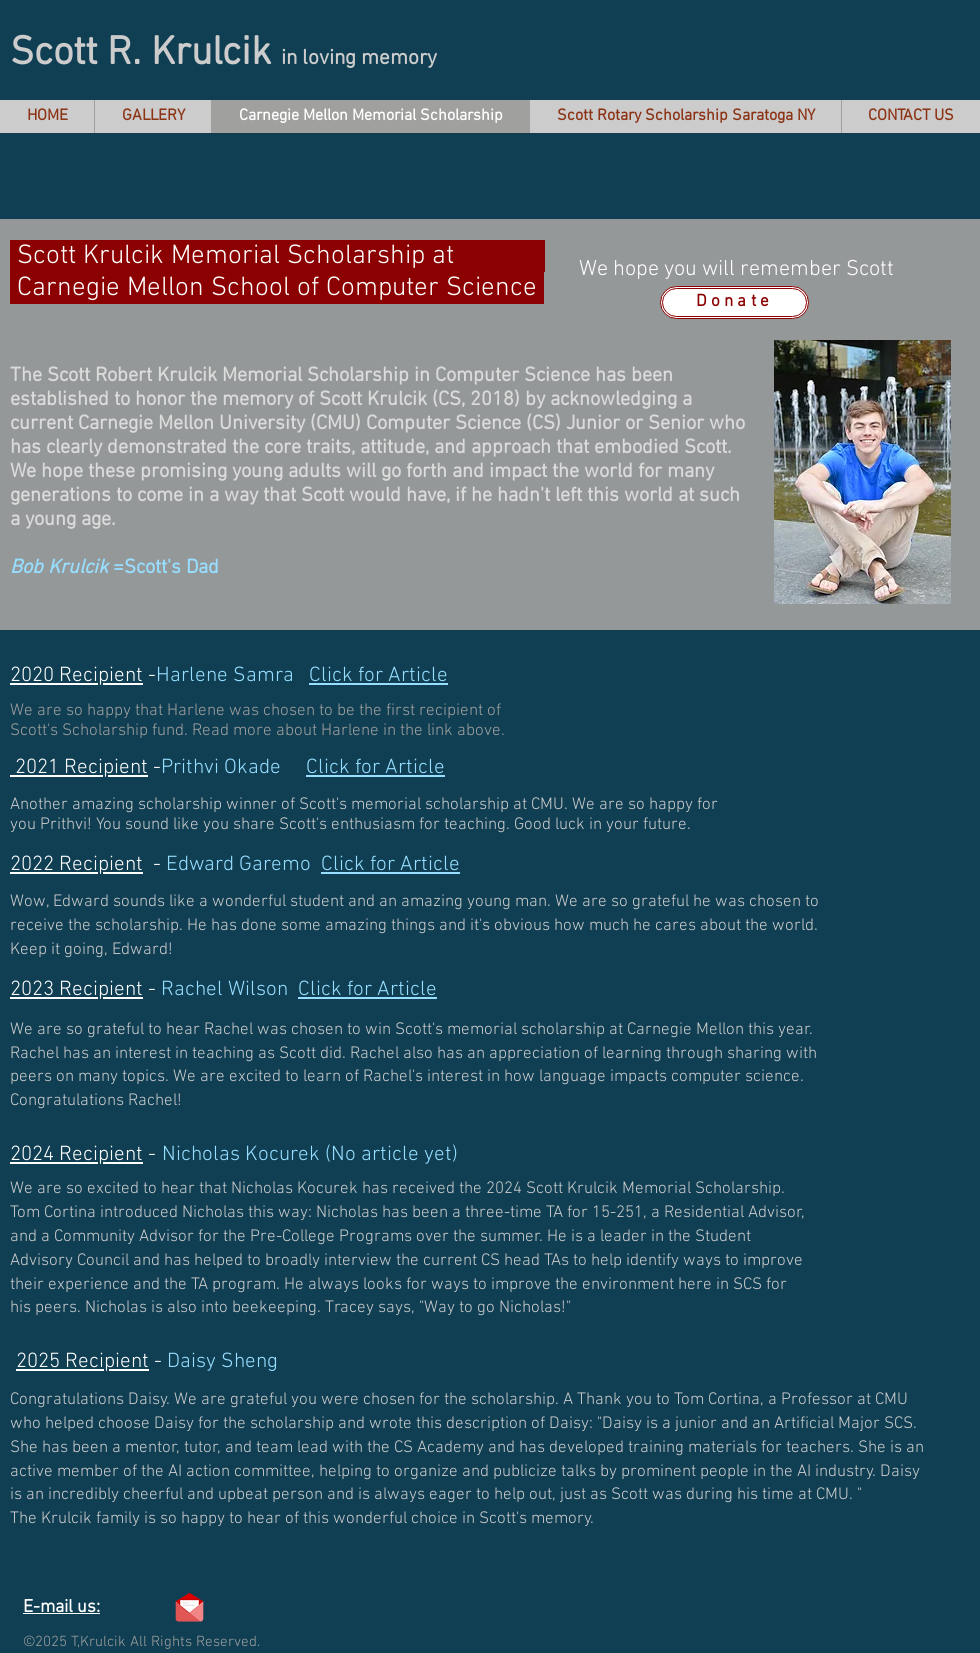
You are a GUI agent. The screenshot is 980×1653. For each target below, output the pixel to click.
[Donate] (734, 302)
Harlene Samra (302, 675)
